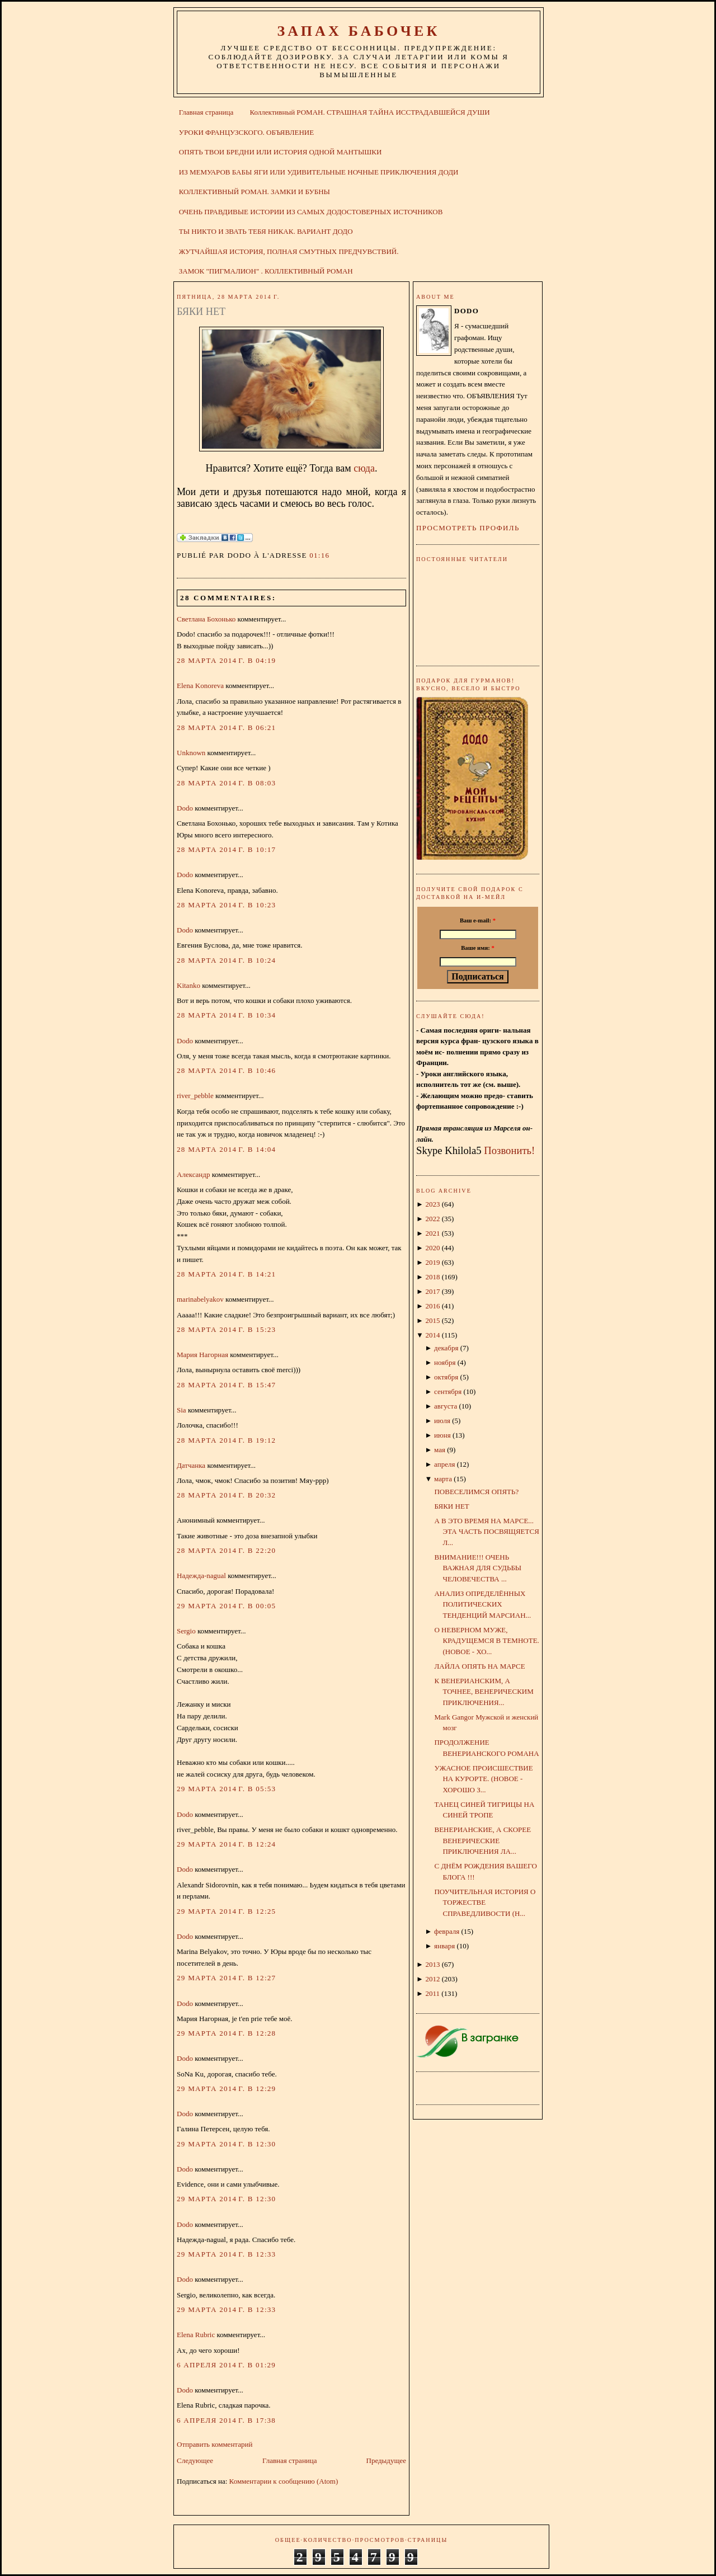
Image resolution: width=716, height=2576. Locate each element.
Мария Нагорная (202, 1354)
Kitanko (188, 985)
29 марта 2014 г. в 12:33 (226, 2254)
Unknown (191, 752)
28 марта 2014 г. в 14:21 (226, 1274)
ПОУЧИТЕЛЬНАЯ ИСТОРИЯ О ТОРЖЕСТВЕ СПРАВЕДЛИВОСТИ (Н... (484, 1902)
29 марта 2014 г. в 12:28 (226, 2033)
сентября (447, 1391)
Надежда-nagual (201, 1575)
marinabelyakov (200, 1299)
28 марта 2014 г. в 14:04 (226, 1149)
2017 (432, 1291)
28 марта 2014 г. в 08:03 (226, 783)
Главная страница (206, 112)
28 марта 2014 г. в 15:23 (226, 1329)
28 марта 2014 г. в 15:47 (226, 1385)
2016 (432, 1306)
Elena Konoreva (200, 685)
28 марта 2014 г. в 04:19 (226, 660)
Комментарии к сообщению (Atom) (283, 2481)
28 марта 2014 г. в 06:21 (226, 727)
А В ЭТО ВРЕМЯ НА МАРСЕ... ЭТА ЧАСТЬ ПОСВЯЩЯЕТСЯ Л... (486, 1532)
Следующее (195, 2460)
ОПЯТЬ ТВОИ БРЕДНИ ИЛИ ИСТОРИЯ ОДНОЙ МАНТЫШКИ (280, 152)
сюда (364, 468)
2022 (432, 1218)
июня (442, 1435)
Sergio (186, 1631)
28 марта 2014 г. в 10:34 (226, 1015)
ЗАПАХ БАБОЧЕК (358, 31)
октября (446, 1377)
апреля (444, 1464)
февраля (446, 1931)
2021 (432, 1233)
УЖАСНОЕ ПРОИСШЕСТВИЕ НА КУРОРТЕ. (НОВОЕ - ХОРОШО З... (483, 1779)
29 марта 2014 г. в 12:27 (226, 1978)
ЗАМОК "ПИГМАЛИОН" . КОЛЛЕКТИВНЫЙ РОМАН (266, 271)
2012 (432, 1979)
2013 (432, 1964)
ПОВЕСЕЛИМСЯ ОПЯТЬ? (476, 1491)
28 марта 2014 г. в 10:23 (226, 905)
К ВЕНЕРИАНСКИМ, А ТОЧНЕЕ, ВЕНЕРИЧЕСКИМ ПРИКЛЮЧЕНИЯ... (483, 1691)
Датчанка (191, 1465)
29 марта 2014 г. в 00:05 (226, 1606)
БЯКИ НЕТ (201, 311)
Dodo (185, 808)
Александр (193, 1174)
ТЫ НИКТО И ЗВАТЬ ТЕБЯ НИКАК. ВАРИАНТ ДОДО (266, 231)
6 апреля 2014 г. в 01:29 (226, 2365)
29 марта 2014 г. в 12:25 (226, 1911)
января (444, 1946)
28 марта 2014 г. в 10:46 (226, 1070)
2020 (432, 1248)
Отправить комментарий (214, 2444)
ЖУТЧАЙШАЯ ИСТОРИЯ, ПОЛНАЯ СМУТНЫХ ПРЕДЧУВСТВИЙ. (289, 251)
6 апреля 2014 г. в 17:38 (226, 2420)
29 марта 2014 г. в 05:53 (226, 1788)
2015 (432, 1320)
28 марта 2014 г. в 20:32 (226, 1495)
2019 (432, 1262)
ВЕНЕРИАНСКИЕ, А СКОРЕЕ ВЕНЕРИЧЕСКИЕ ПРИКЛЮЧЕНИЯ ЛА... (482, 1840)
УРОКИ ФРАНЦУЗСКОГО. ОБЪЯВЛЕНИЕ (246, 132)
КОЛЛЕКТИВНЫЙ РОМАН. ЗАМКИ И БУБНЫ (254, 191)
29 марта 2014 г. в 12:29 (226, 2088)
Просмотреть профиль (468, 528)
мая (439, 1449)
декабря (446, 1348)
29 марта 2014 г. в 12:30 (226, 2144)
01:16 (319, 555)
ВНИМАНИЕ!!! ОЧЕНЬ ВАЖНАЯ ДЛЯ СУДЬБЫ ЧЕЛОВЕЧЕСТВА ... (477, 1568)
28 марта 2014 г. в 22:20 (226, 1550)
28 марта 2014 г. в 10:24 (226, 960)
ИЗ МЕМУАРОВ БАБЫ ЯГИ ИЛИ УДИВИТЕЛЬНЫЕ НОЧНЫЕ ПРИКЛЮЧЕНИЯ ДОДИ (319, 172)
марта (443, 1479)
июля (442, 1420)
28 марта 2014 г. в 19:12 (226, 1440)
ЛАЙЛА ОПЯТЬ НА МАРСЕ (479, 1666)
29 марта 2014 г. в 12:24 (226, 1844)
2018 (432, 1277)
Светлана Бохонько (206, 619)
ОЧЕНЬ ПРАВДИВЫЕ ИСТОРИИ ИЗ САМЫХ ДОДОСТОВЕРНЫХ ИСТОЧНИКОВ (311, 212)
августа (445, 1406)
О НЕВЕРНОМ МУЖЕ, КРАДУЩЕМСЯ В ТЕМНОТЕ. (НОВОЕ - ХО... (486, 1641)
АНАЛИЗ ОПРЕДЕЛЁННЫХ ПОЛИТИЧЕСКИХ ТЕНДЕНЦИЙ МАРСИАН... (482, 1604)
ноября (444, 1362)
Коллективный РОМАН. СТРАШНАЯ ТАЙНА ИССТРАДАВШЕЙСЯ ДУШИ (369, 112)
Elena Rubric (196, 2334)
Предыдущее (386, 2460)
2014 (432, 1335)
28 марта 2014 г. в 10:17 (226, 849)
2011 (432, 1993)
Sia (181, 1410)
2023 (432, 1204)
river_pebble (195, 1095)
